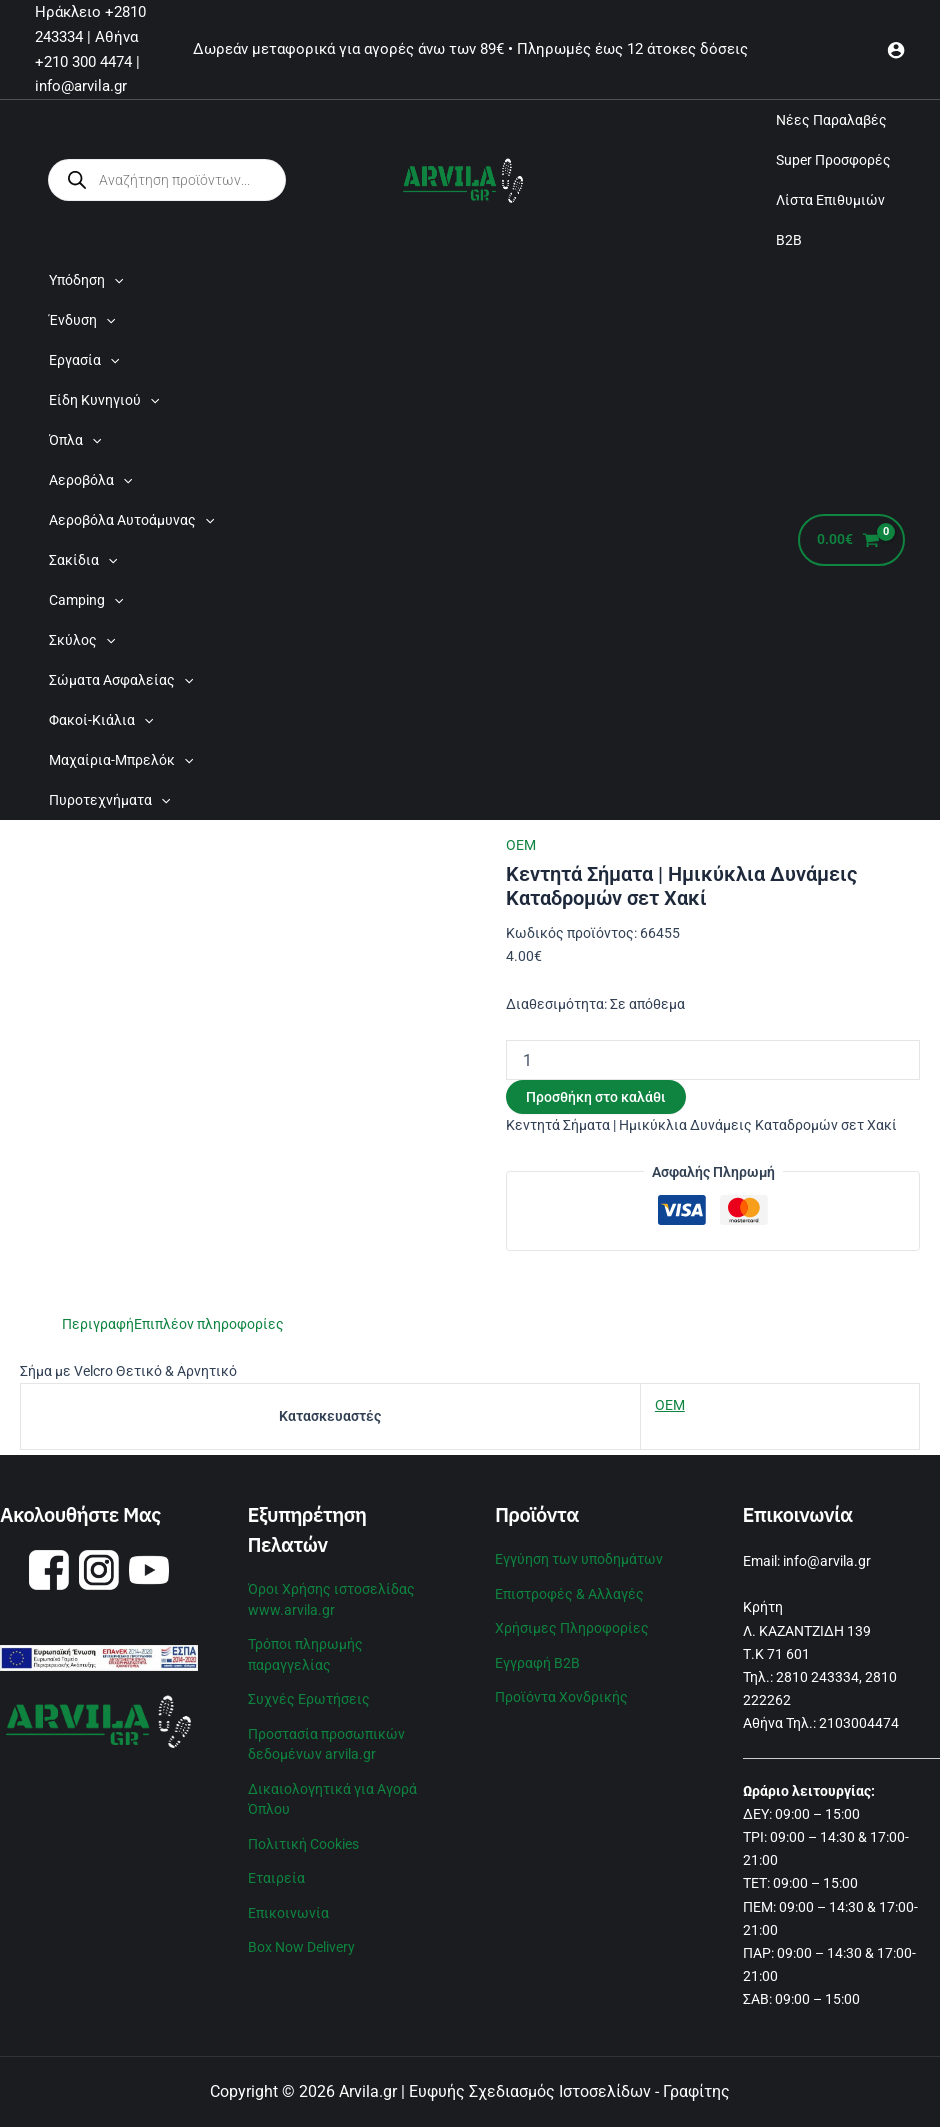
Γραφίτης (696, 2091)
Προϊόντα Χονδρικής (561, 1694)
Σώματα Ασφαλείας (121, 680)
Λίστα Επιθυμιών (830, 200)
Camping (86, 600)
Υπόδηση (86, 280)
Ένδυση (82, 320)
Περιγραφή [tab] (98, 1324)
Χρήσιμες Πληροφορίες (572, 1627)
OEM (521, 845)
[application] (114, 280)
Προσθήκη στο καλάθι (596, 1097)
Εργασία (84, 360)
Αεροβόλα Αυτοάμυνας (131, 520)
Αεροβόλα (90, 480)
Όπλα (75, 440)
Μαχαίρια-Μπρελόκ (121, 760)
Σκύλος (82, 640)
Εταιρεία (276, 1871)
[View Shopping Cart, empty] (851, 540)
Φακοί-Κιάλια (101, 720)
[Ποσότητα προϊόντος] (713, 1060)
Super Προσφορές (833, 160)
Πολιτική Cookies (303, 1838)
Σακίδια (83, 560)
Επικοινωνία (288, 1905)
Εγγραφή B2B (537, 1661)
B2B (789, 240)
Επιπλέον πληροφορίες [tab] (209, 1324)
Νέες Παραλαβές (831, 120)
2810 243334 (817, 1677)
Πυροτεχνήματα (109, 800)
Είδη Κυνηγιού (104, 400)
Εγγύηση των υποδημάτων (579, 1559)
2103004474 (859, 1723)
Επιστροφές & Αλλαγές (569, 1593)
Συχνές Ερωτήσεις (309, 1696)
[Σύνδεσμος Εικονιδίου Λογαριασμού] (896, 50)
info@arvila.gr (827, 1561)
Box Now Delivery (301, 1939)
